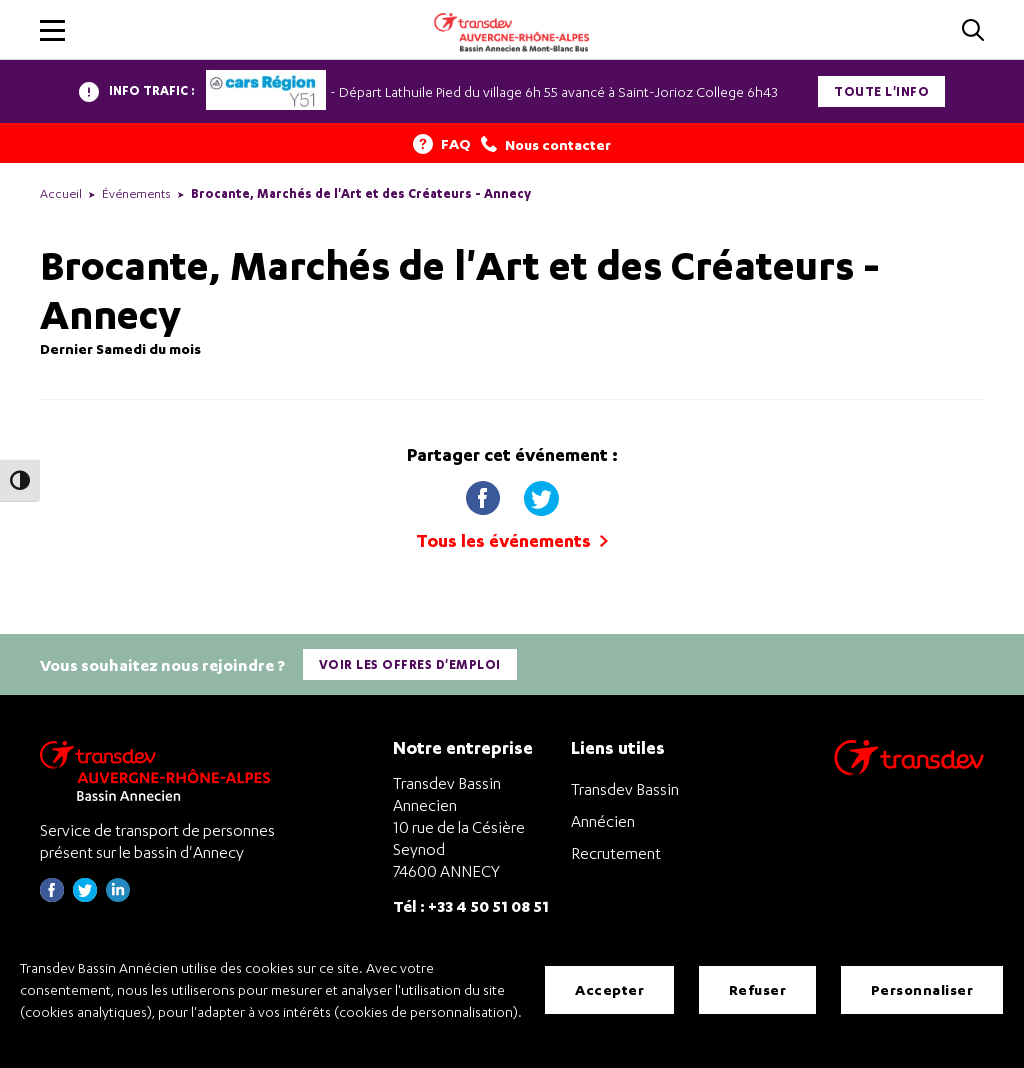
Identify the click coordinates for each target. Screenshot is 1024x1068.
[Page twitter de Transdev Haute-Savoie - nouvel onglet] (85, 895)
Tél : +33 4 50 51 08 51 (471, 904)
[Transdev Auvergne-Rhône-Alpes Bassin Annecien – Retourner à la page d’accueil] (160, 769)
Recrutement (616, 852)
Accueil (61, 193)
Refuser (758, 989)
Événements (136, 193)
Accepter (609, 989)
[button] (52, 30)
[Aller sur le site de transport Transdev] (909, 769)
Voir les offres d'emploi (410, 664)
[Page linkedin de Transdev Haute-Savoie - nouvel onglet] (118, 895)
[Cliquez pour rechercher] (973, 31)
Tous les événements (512, 540)
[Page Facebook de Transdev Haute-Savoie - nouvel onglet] (52, 895)
